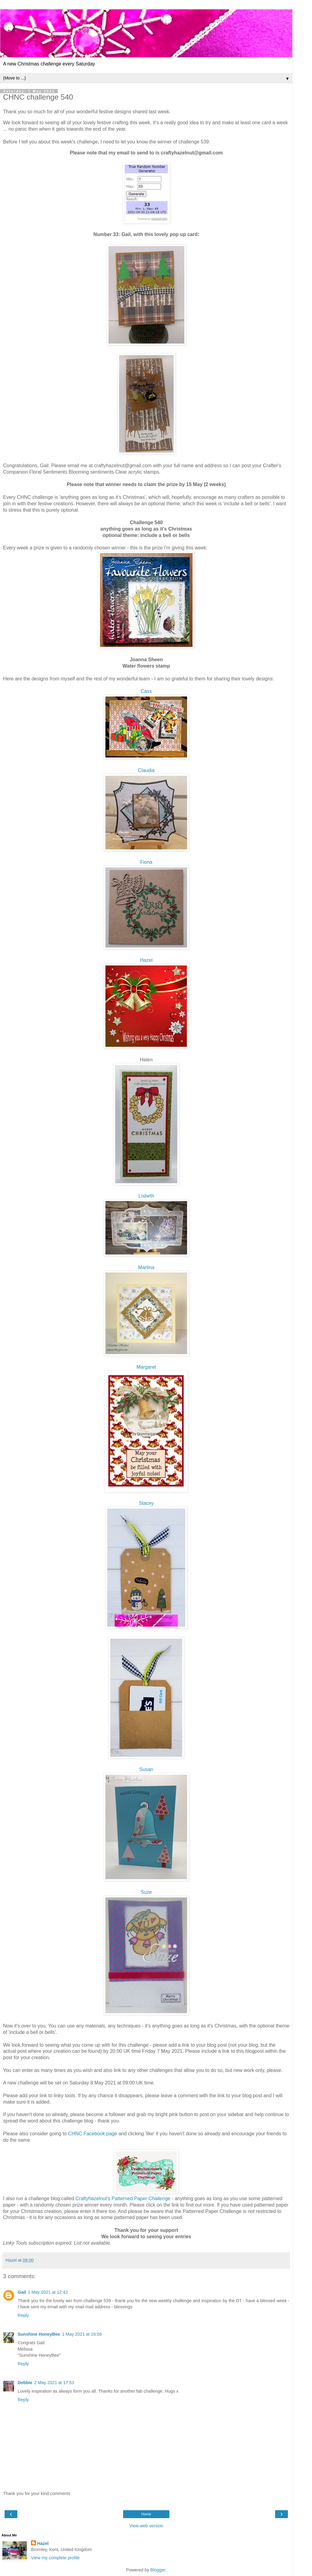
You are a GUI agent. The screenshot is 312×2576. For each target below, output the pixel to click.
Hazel (146, 960)
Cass (146, 691)
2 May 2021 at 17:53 (54, 2382)
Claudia (146, 770)
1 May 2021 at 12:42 (48, 2292)
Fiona (146, 862)
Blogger (158, 2569)
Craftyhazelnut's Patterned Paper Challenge (123, 2198)
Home (146, 2514)
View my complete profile (55, 2557)
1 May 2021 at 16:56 (82, 2334)
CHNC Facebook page (92, 2133)
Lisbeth (146, 1195)
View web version (146, 2525)
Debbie (25, 2382)
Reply (23, 2315)
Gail (22, 2292)
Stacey (146, 1503)
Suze (146, 1892)
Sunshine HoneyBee (39, 2334)
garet (146, 1367)
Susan (146, 1769)
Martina (146, 1267)
